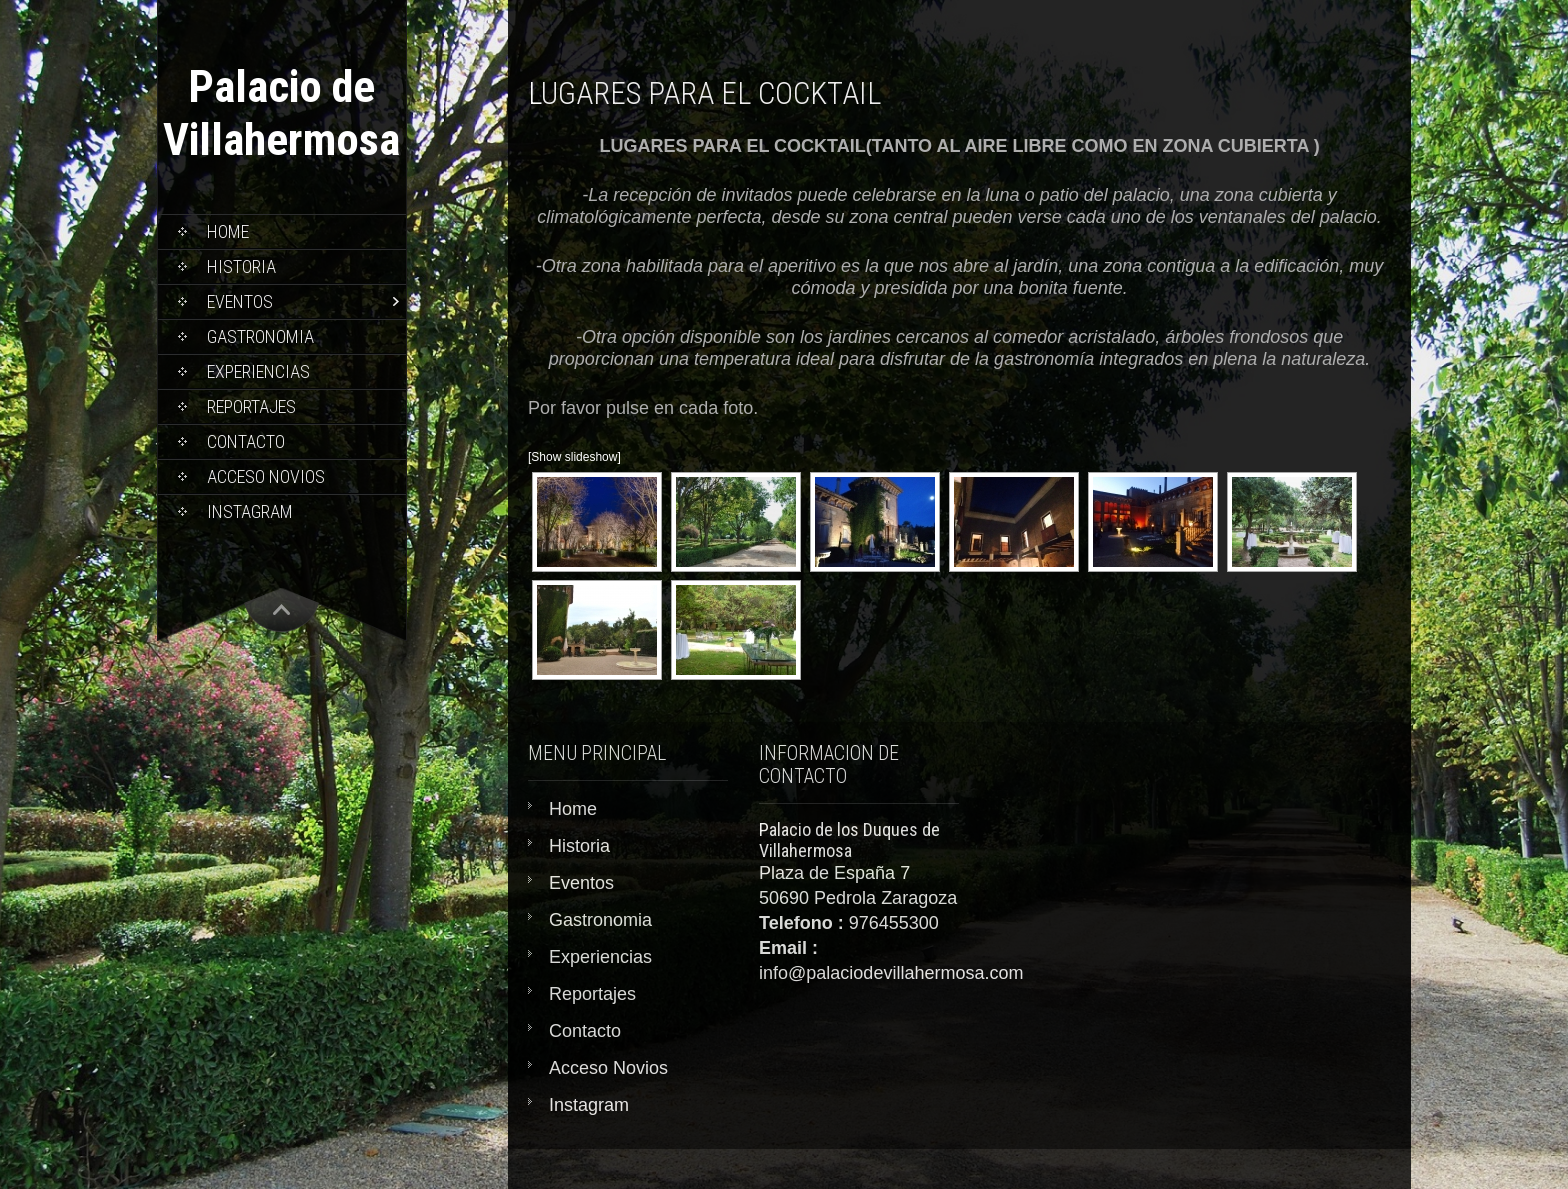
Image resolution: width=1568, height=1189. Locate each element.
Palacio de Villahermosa (281, 113)
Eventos (240, 301)
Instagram (250, 511)
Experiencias (258, 371)
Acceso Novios (266, 476)
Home (228, 231)
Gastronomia (260, 336)
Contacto (246, 441)
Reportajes (251, 406)
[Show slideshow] (574, 457)
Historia (241, 266)
